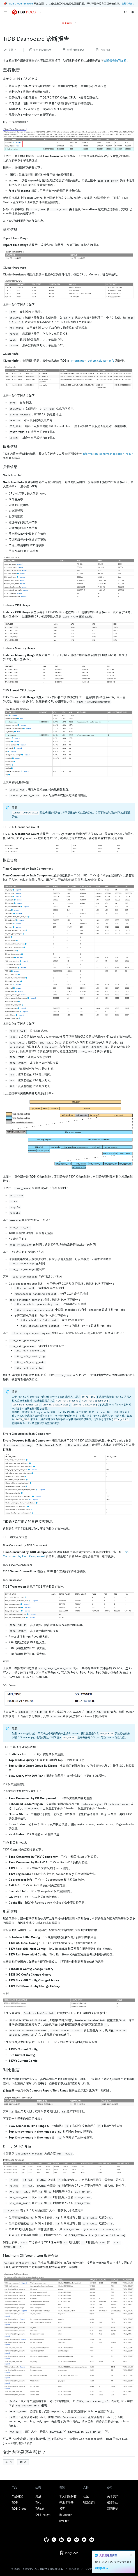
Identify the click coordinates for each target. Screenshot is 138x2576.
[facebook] (69, 2539)
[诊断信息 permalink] (20, 446)
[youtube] (91, 2539)
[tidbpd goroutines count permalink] (42, 827)
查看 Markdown (73, 49)
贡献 (11, 49)
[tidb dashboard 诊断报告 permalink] (72, 39)
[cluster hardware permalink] (29, 267)
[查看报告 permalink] (23, 70)
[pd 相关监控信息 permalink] (28, 1784)
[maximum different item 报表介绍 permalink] (61, 2255)
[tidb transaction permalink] (25, 1579)
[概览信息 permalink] (20, 860)
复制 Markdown (40, 49)
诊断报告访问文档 (115, 60)
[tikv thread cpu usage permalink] (38, 690)
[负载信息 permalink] (20, 467)
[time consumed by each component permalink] (55, 868)
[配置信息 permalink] (20, 1911)
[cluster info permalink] (21, 353)
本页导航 (69, 23)
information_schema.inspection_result (107, 453)
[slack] (76, 2539)
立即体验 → (128, 3)
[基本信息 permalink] (20, 229)
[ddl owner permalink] (19, 1685)
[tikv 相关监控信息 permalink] (30, 1842)
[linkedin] (61, 2539)
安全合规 (90, 2568)
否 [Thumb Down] (23, 2462)
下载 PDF (103, 49)
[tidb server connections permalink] (35, 1564)
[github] (46, 2539)
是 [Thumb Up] (9, 2462)
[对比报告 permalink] (23, 2070)
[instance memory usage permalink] (38, 648)
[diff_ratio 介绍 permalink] (34, 2146)
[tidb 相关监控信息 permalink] (30, 1537)
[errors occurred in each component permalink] (54, 1433)
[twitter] (54, 2539)
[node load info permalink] (26, 475)
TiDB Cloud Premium (21, 3)
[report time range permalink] (31, 238)
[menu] (5, 12)
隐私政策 (74, 2568)
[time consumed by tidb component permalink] (50, 1544)
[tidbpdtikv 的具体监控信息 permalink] (56, 1521)
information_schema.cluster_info (92, 360)
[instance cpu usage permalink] (33, 605)
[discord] (84, 2539)
